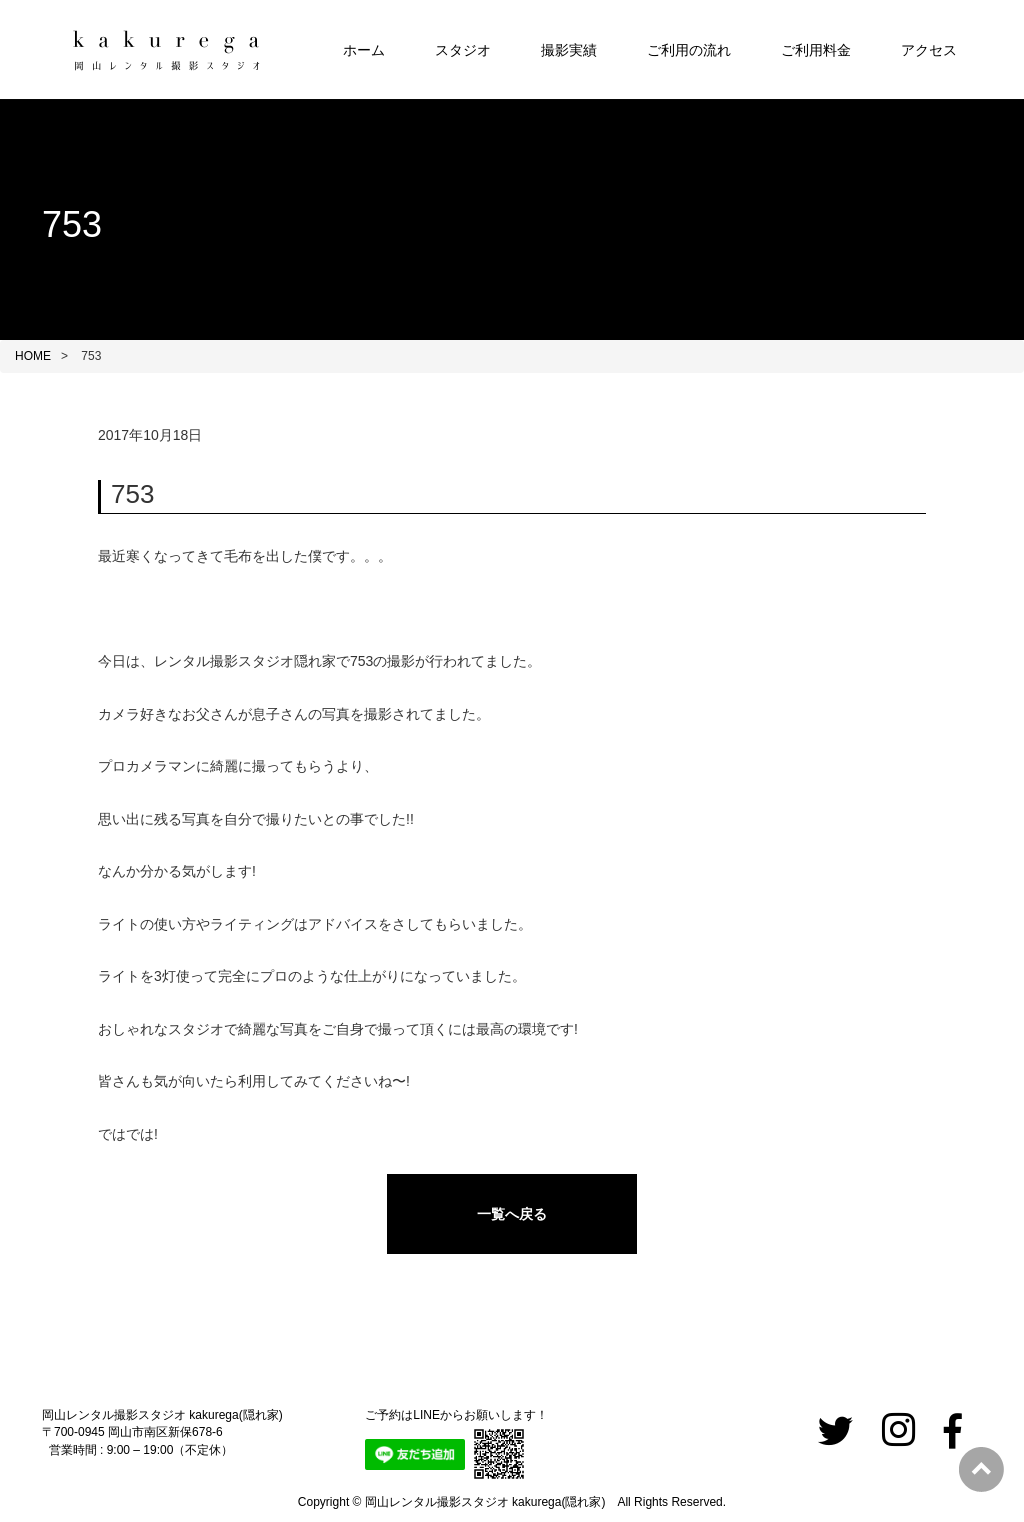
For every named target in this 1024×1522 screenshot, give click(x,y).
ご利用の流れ (689, 50)
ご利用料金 (816, 50)
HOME (33, 356)
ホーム (364, 50)
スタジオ (463, 50)
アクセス (929, 50)
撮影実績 (569, 50)
